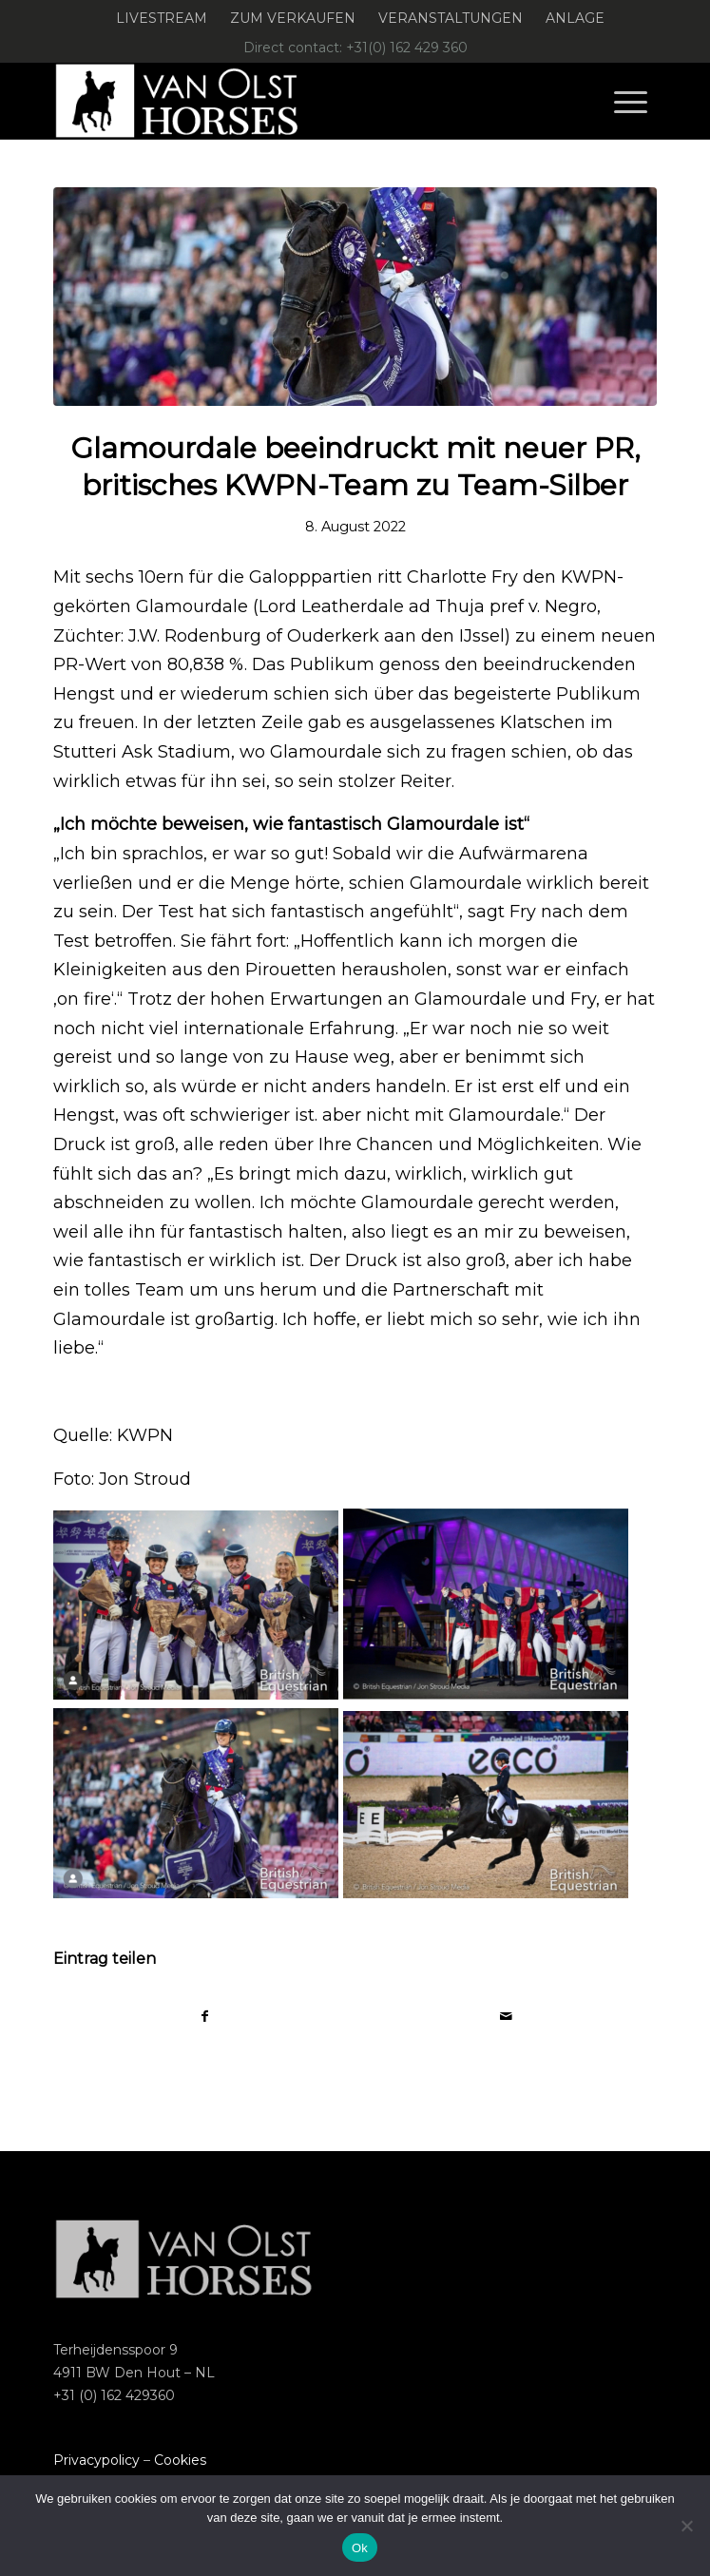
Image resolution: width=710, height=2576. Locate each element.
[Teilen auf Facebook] (204, 2017)
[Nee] (686, 2525)
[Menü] (630, 101)
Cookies (180, 2460)
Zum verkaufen (292, 18)
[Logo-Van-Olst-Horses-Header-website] (294, 101)
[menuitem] (162, 18)
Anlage (575, 18)
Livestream (161, 18)
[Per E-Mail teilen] (506, 2017)
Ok (360, 2548)
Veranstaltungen (450, 18)
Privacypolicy (96, 2460)
